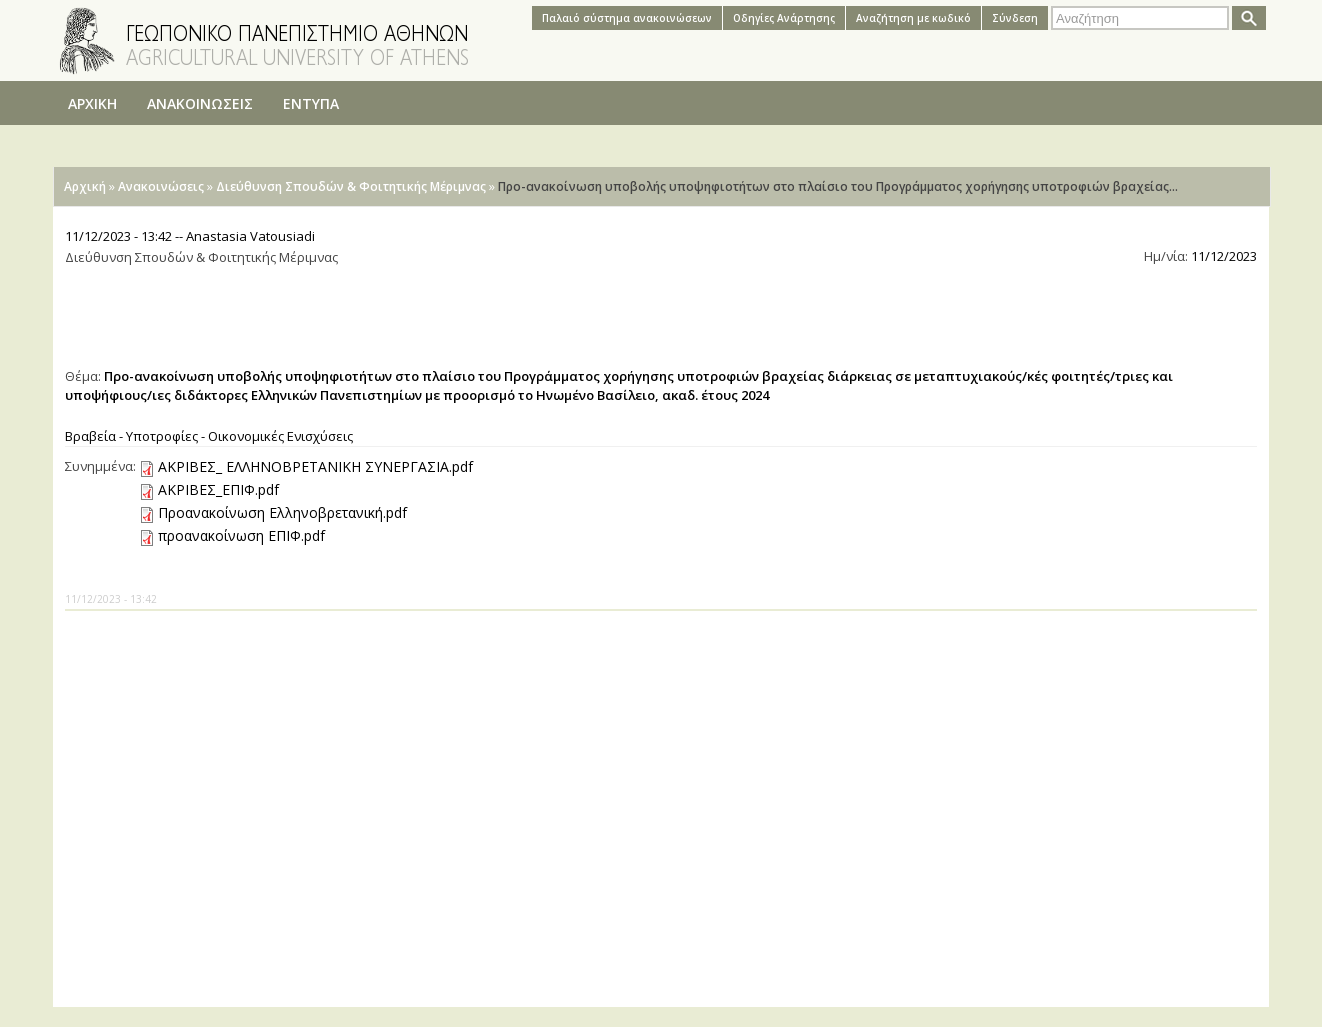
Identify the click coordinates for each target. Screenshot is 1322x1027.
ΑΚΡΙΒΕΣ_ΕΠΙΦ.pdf (218, 489)
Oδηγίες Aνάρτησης (784, 18)
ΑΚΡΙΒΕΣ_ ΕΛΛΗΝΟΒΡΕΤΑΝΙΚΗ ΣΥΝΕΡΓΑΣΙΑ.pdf (315, 466)
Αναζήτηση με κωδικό (913, 18)
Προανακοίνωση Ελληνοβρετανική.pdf (282, 512)
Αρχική (85, 186)
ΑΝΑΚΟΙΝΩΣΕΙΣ (200, 103)
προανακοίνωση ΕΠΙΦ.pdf (241, 535)
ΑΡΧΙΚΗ (92, 103)
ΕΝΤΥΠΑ (311, 103)
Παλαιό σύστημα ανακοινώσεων (627, 18)
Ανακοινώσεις (161, 186)
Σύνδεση (1015, 18)
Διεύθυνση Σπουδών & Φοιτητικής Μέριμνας (351, 186)
